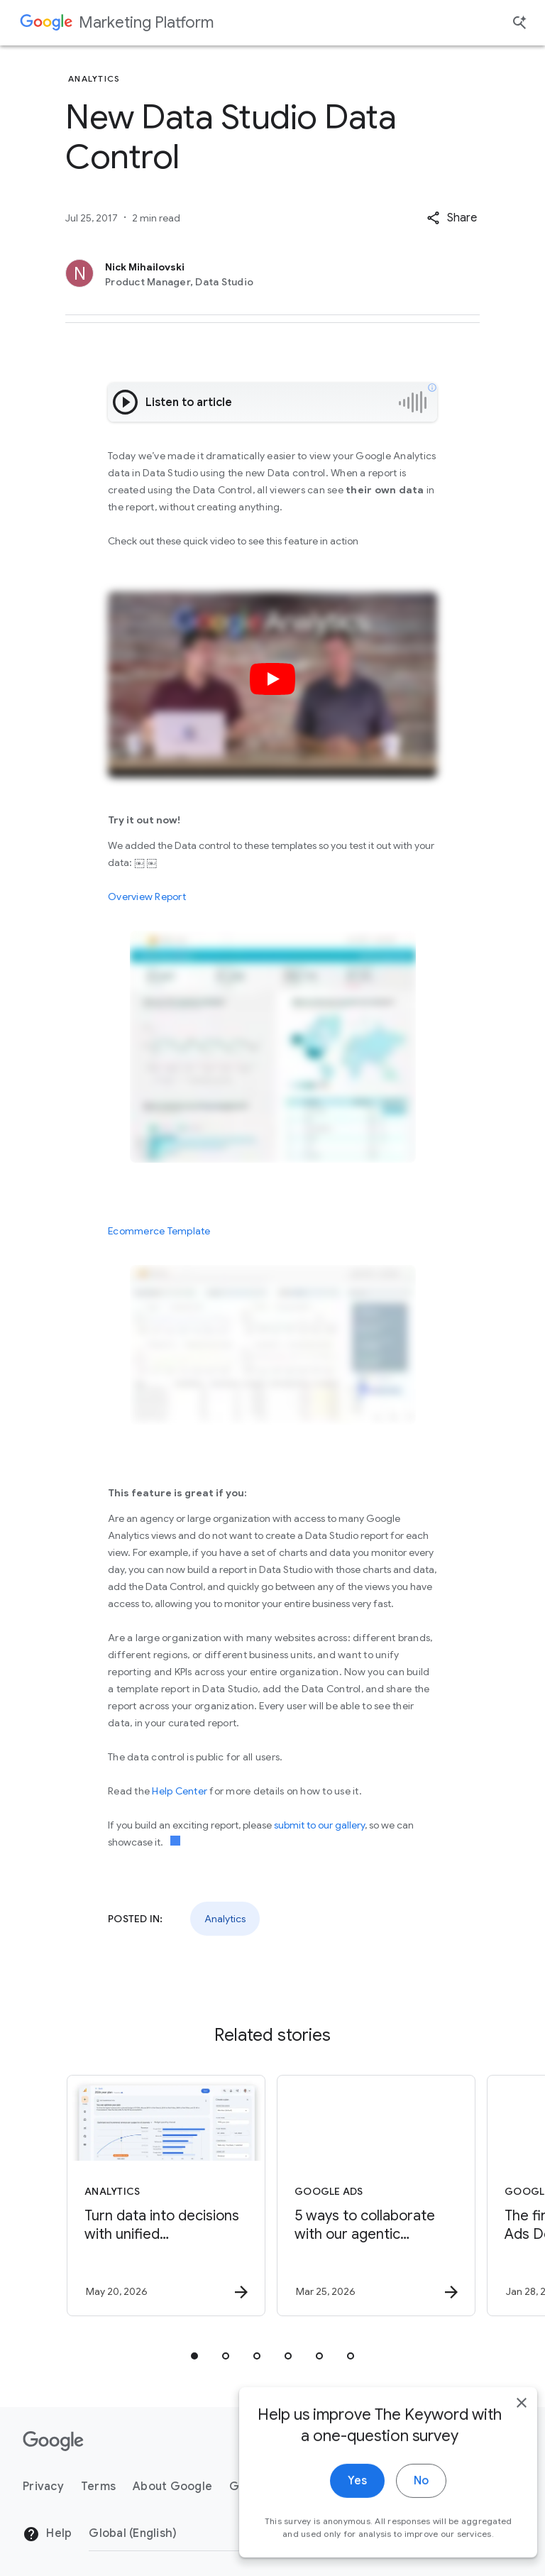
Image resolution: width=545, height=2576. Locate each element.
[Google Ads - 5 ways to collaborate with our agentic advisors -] (376, 2195)
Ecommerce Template (159, 1230)
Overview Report (147, 896)
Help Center (179, 1791)
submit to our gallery (319, 1825)
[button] (452, 218)
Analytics (225, 1918)
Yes (336, 2504)
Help (47, 2534)
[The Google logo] (53, 2441)
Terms (98, 2486)
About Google (172, 2486)
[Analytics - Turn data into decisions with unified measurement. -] (166, 2195)
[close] (501, 2426)
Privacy (43, 2486)
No (400, 2504)
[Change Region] (204, 2533)
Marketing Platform (146, 22)
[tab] (194, 2356)
